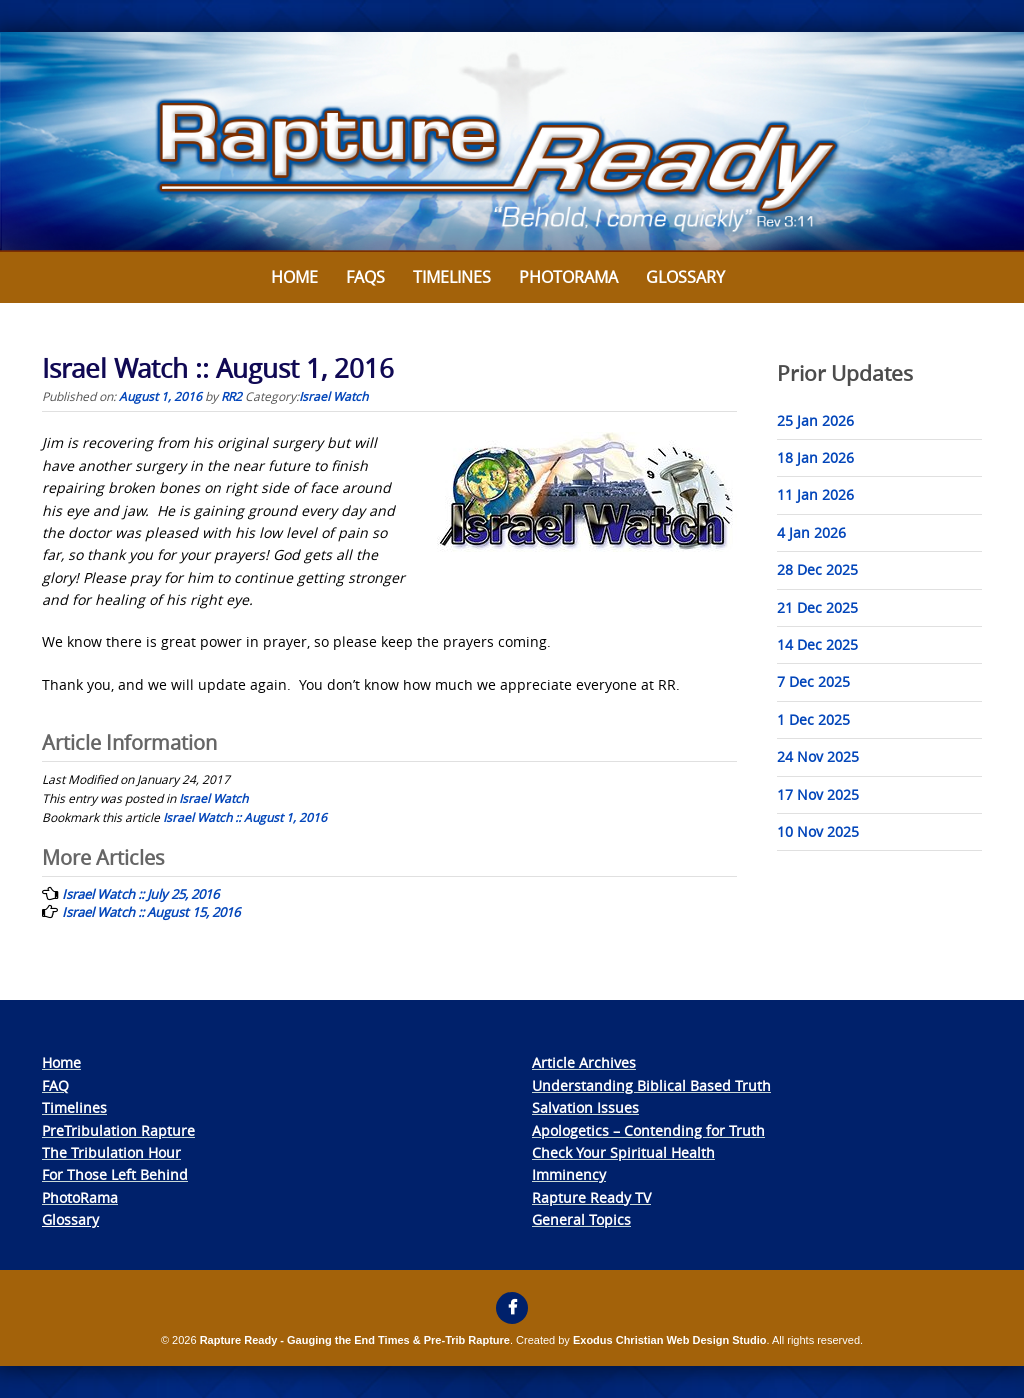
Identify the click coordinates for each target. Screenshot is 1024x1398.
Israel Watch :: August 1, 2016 (245, 817)
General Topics (581, 1219)
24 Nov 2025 (818, 756)
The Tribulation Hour (111, 1152)
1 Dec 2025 (813, 719)
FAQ (55, 1085)
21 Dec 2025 (817, 607)
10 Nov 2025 (818, 831)
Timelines (452, 277)
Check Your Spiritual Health (623, 1152)
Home (294, 277)
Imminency (569, 1174)
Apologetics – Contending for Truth (648, 1130)
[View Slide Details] (512, 142)
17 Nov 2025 (818, 794)
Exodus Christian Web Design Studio (670, 1340)
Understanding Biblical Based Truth (651, 1085)
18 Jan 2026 (815, 457)
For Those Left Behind (115, 1174)
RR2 (231, 396)
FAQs (365, 277)
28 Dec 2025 (817, 569)
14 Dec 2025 (817, 644)
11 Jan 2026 (815, 494)
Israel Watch (333, 396)
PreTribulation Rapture (118, 1130)
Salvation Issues (585, 1107)
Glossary (685, 277)
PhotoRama (80, 1197)
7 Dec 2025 (813, 681)
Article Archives (584, 1062)
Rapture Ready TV (591, 1197)
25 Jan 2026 (815, 420)
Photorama (568, 277)
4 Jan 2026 (811, 532)
